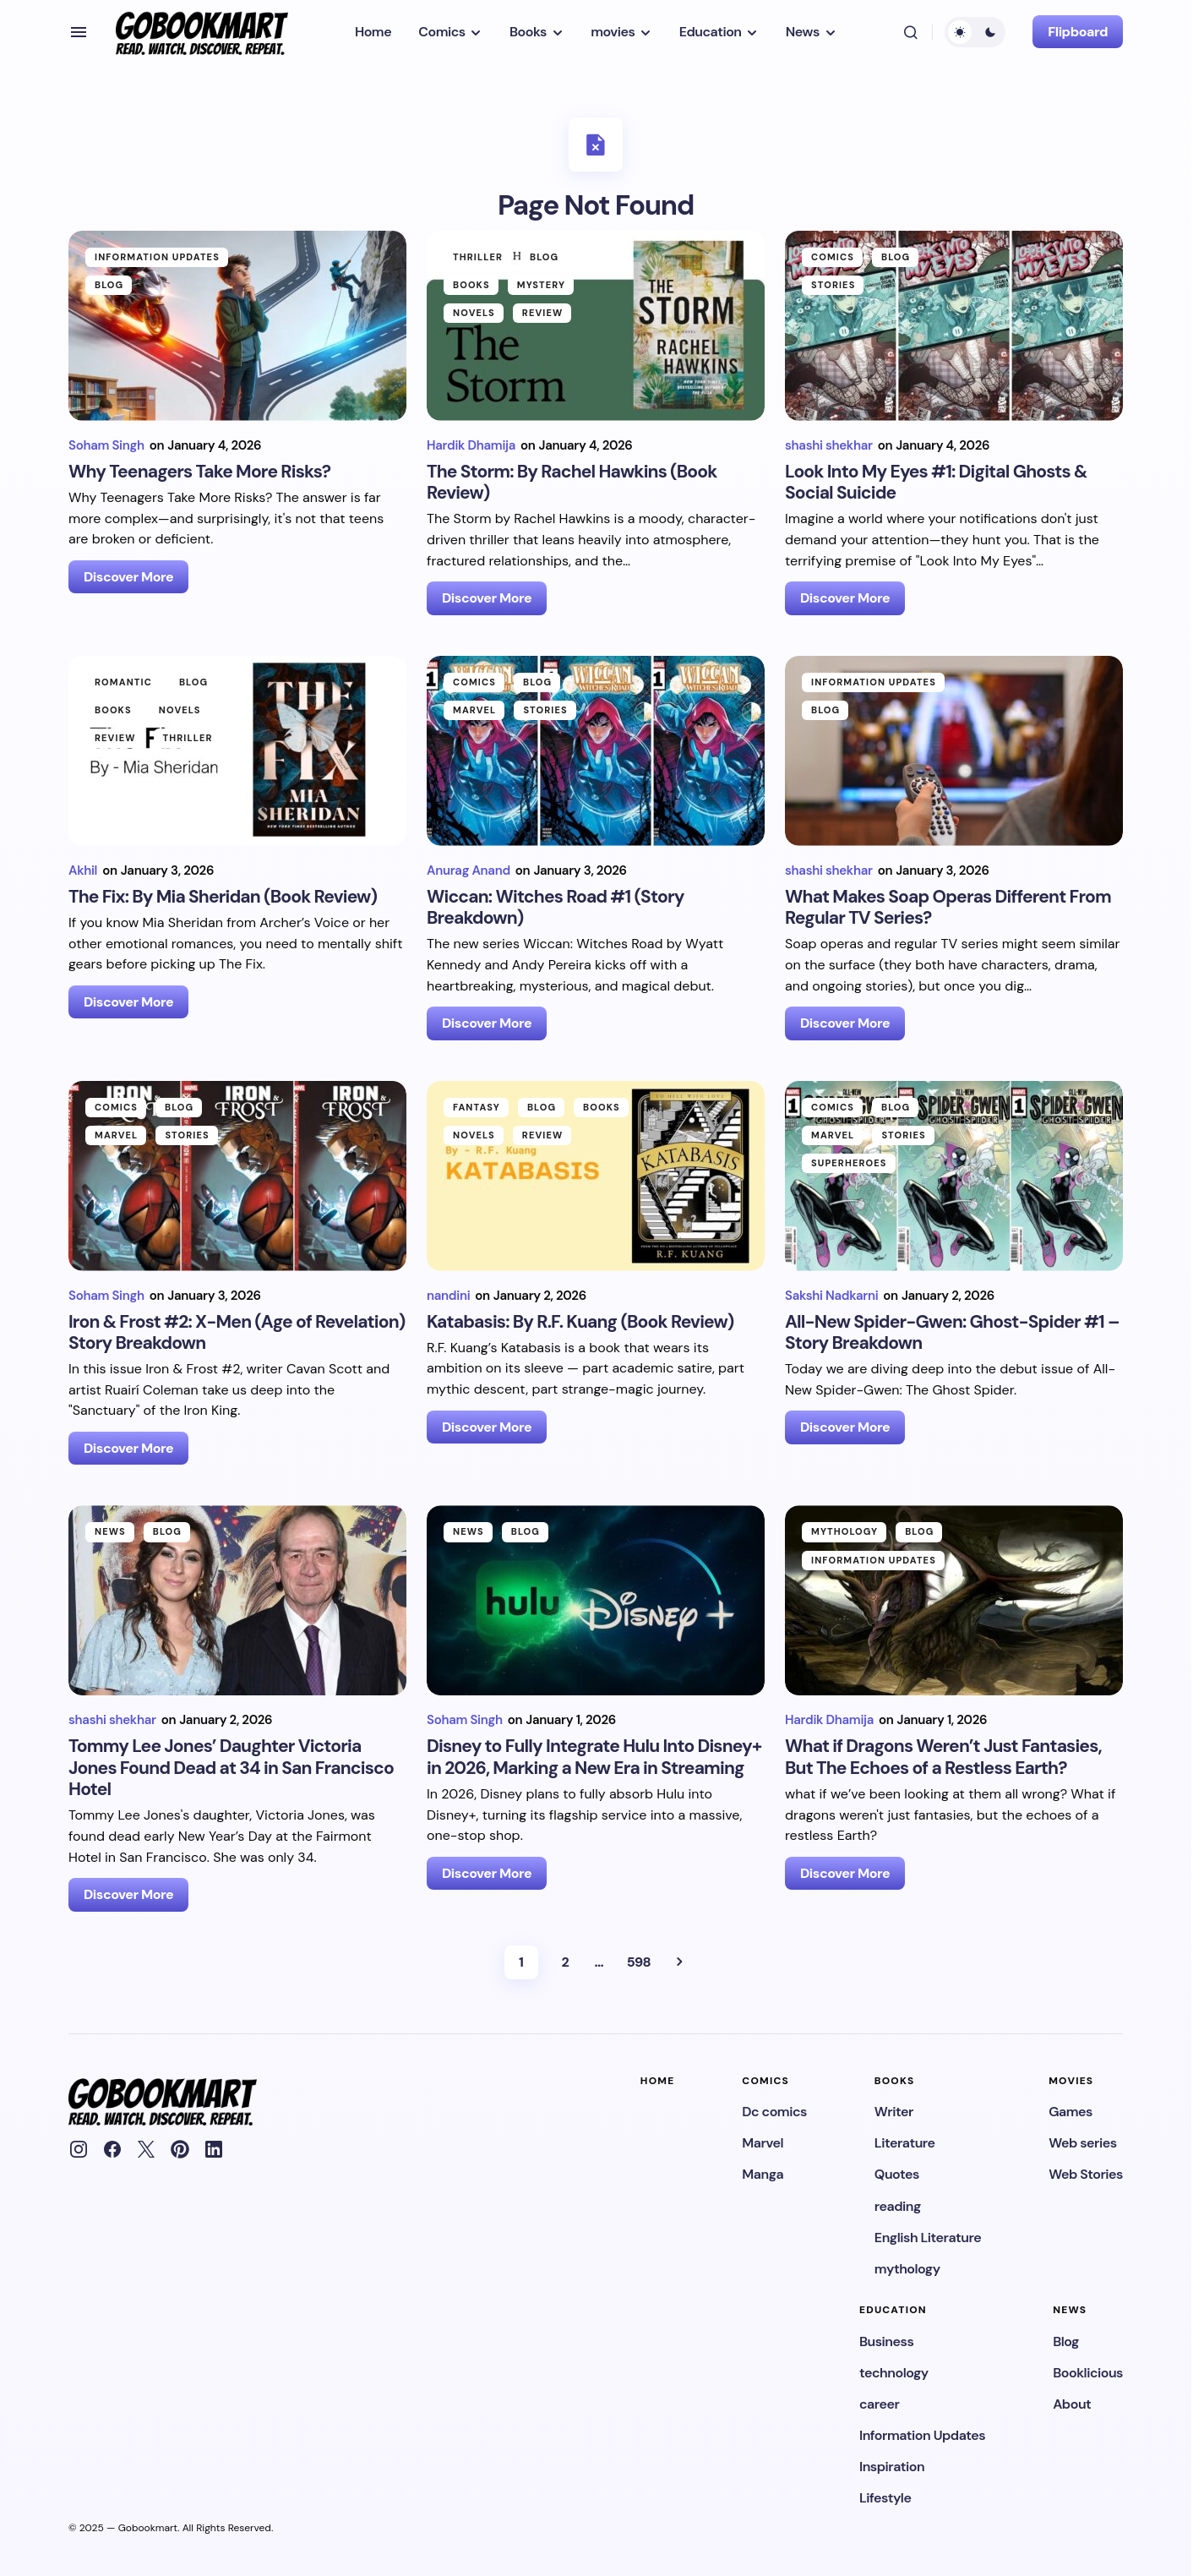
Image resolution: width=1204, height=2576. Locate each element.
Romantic (123, 682)
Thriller (478, 257)
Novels (474, 313)
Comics (832, 257)
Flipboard (1078, 32)
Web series (1082, 2143)
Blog (109, 285)
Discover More (128, 577)
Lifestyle (885, 2498)
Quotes (896, 2174)
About (1072, 2404)
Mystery (541, 285)
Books (471, 285)
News (110, 1531)
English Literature (927, 2237)
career (879, 2404)
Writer (893, 2111)
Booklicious (1088, 2373)
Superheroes (849, 1163)
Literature (904, 2143)
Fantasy (476, 1107)
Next (679, 1962)
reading (897, 2206)
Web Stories (1086, 2174)
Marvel (474, 710)
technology (894, 2373)
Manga (762, 2174)
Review (543, 313)
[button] (78, 32)
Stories (833, 285)
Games (1070, 2111)
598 (639, 1962)
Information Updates (157, 257)
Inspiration (891, 2466)
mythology (844, 1531)
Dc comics (774, 2111)
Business (886, 2341)
